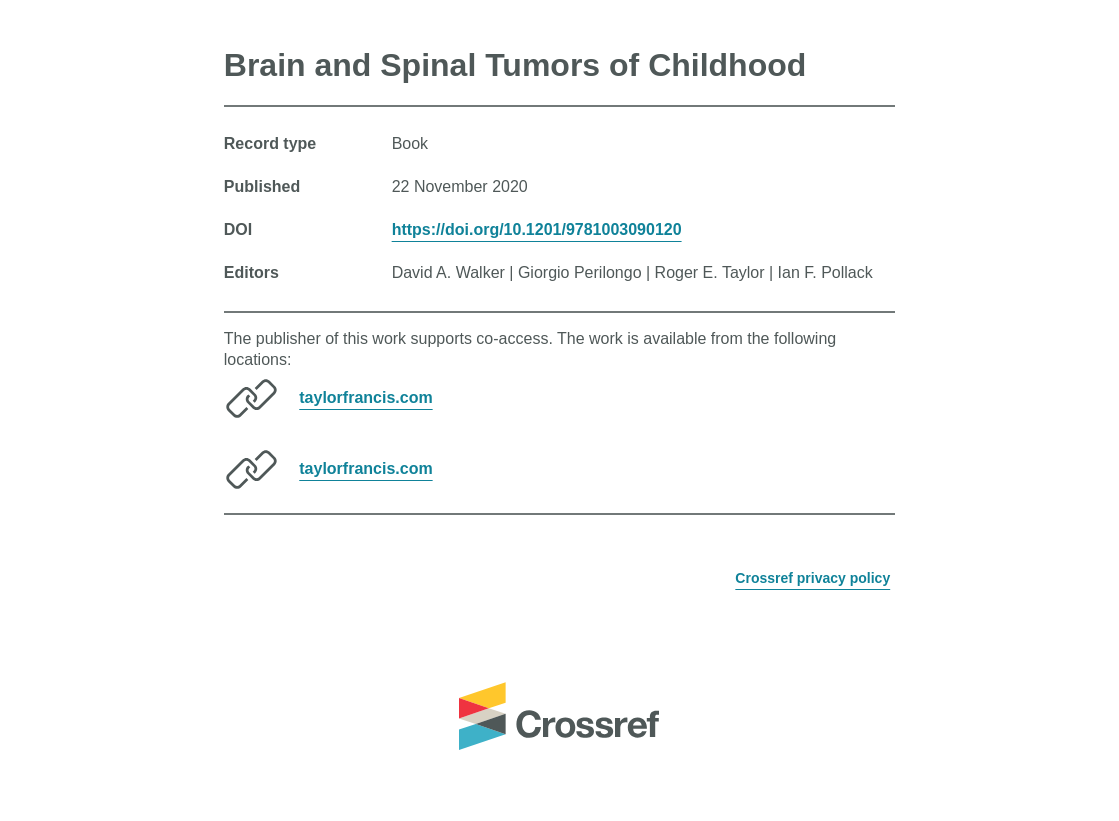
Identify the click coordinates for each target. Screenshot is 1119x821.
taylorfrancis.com (365, 397)
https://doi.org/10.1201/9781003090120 (537, 229)
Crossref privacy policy (812, 578)
